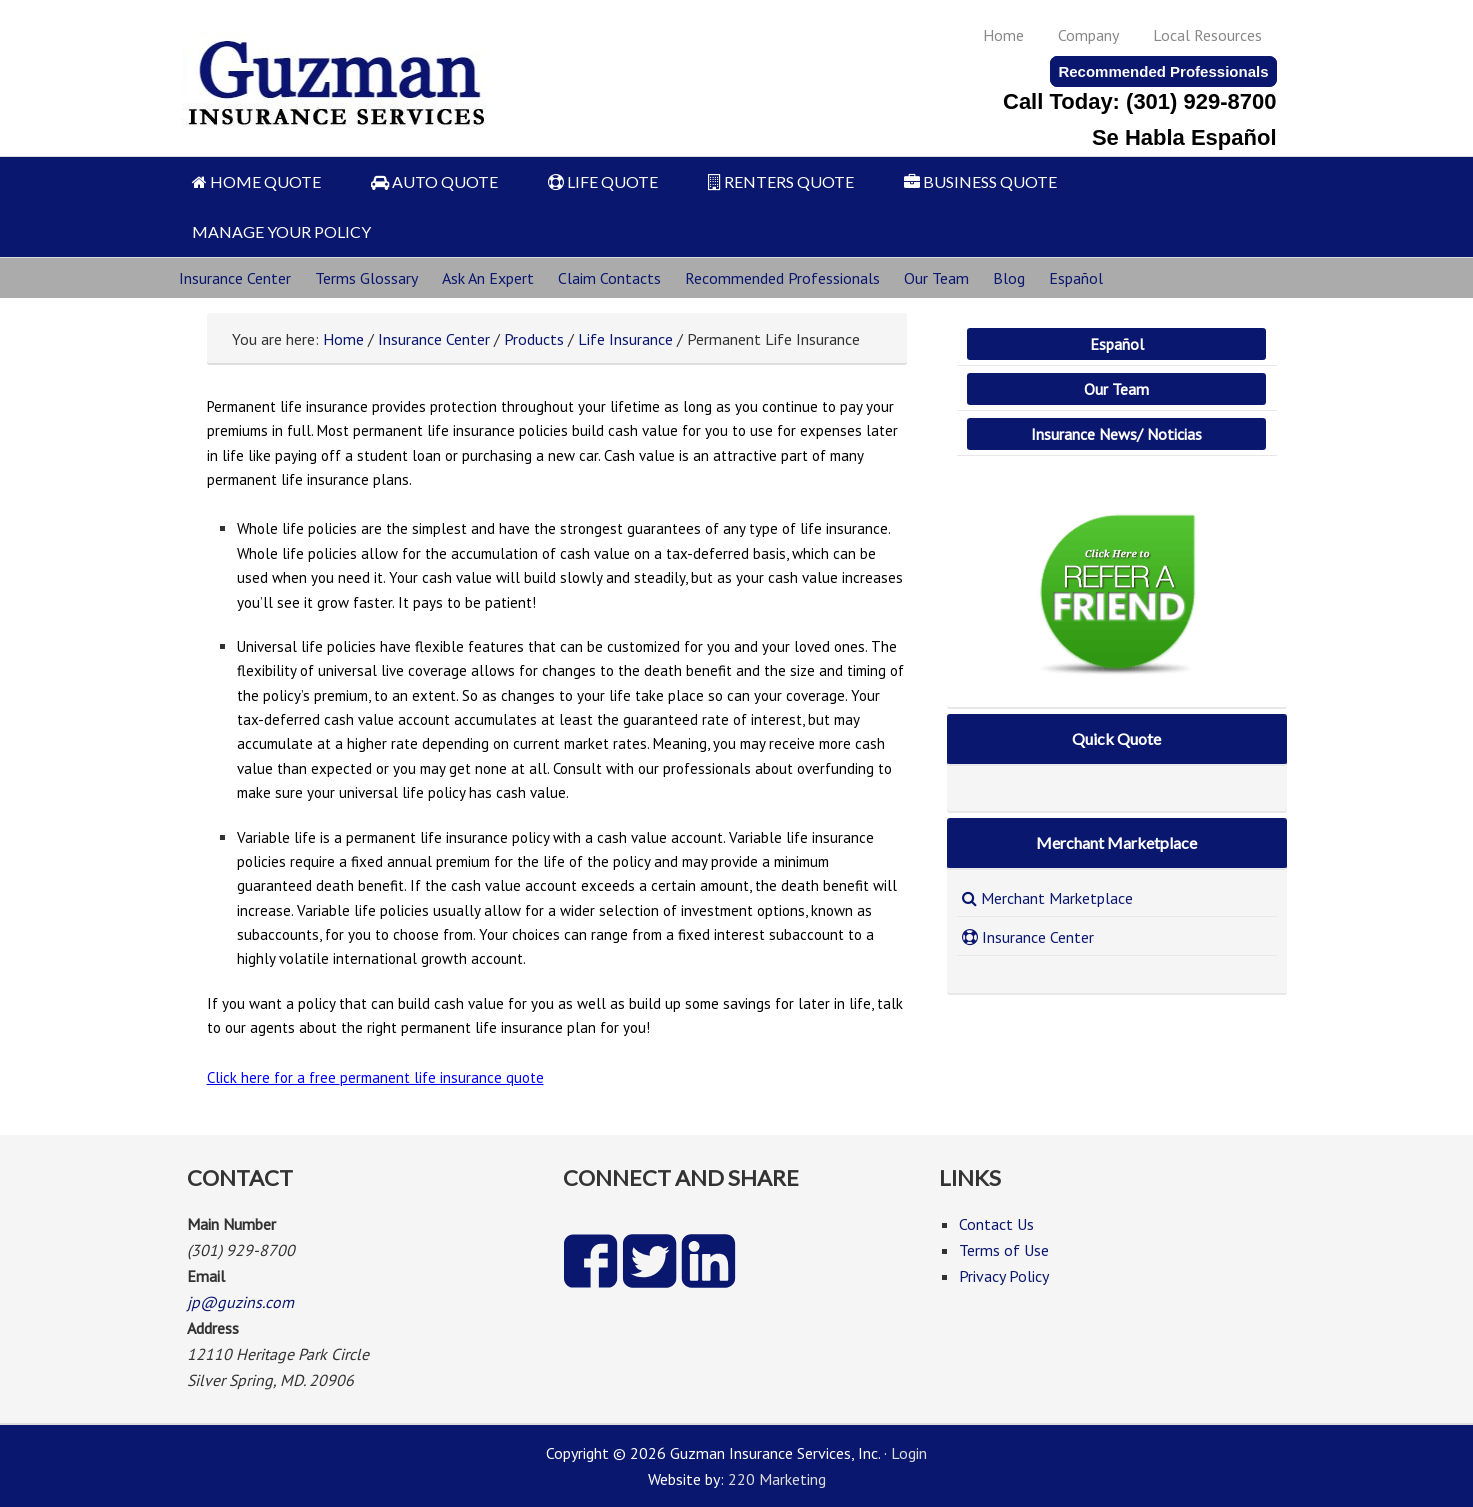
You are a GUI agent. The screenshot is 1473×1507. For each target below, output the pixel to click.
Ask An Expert (488, 278)
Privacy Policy (1004, 1276)
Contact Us (996, 1224)
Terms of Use (1004, 1250)
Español (1076, 278)
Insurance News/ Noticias (1116, 434)
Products (534, 339)
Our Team (936, 278)
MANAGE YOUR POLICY (281, 231)
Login (909, 1453)
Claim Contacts (609, 278)
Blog (1009, 278)
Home (1003, 35)
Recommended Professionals (1163, 71)
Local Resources (1207, 35)
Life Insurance (625, 339)
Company (1088, 35)
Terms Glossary (366, 278)
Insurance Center (235, 278)
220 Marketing (777, 1479)
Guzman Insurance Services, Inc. (338, 72)
